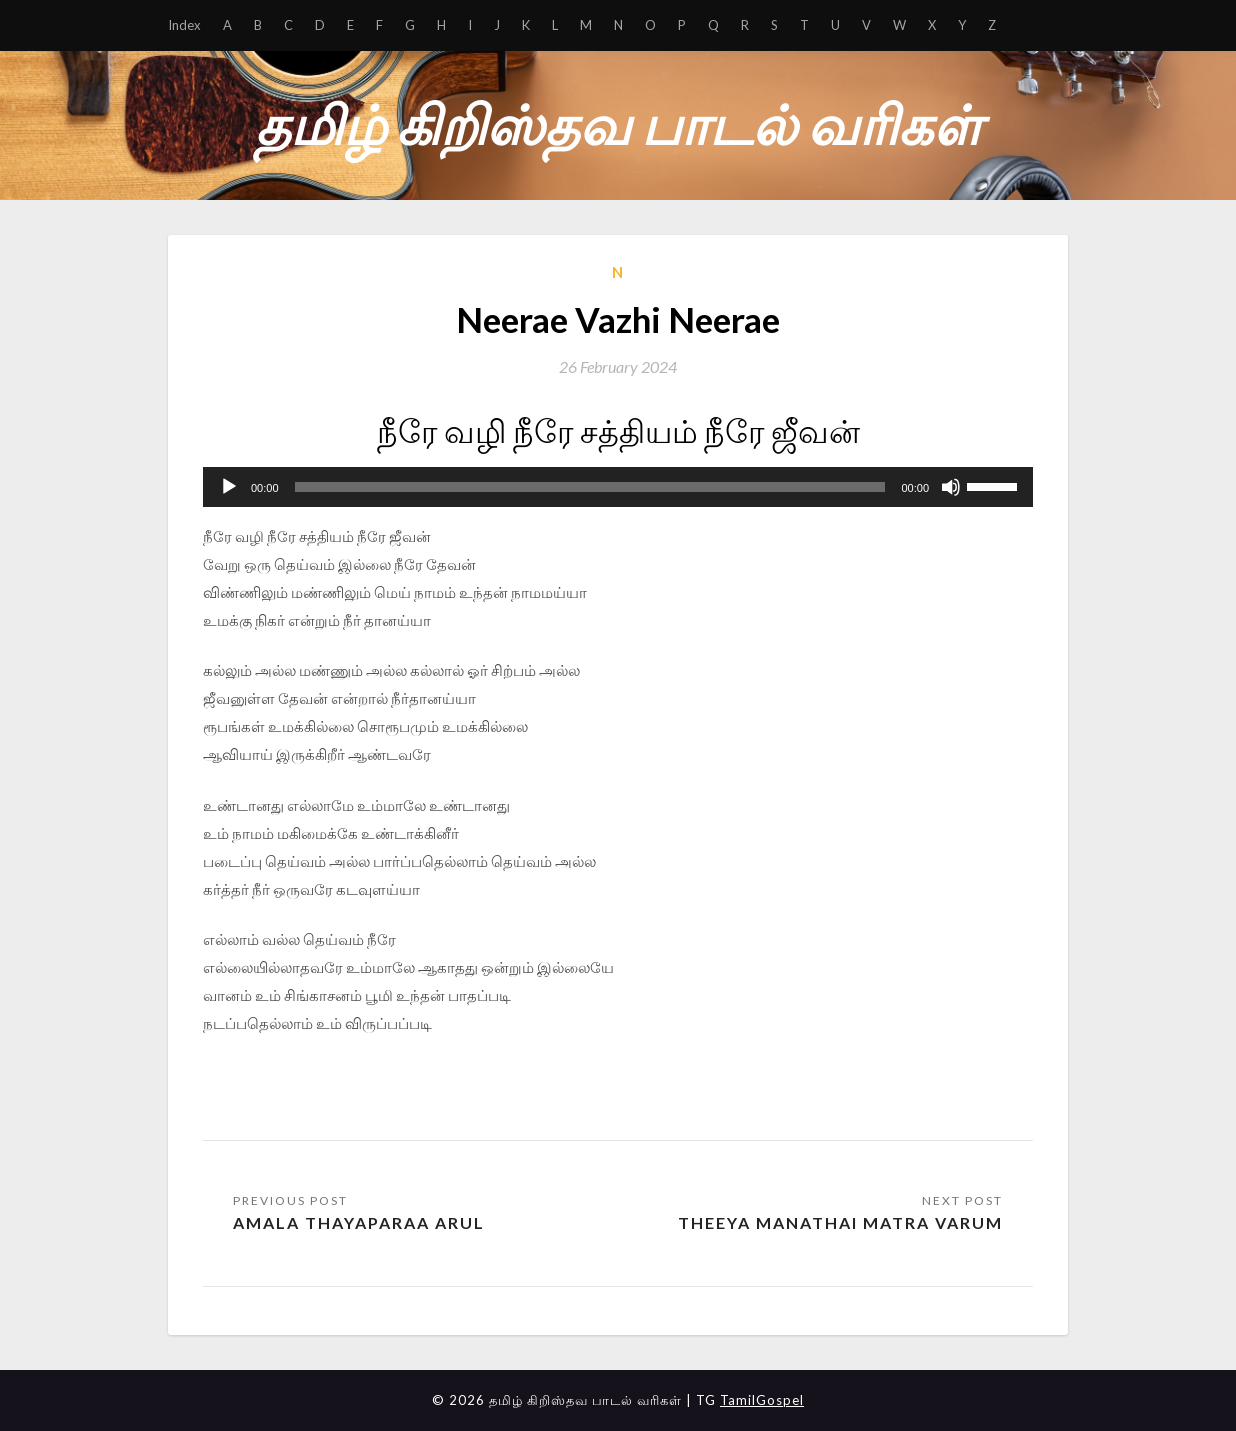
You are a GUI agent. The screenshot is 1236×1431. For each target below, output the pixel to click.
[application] (618, 487)
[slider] (590, 487)
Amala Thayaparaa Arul (359, 1222)
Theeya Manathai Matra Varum (840, 1222)
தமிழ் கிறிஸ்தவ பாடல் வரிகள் (618, 124)
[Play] (229, 487)
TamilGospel (762, 1400)
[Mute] (951, 487)
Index (184, 25)
